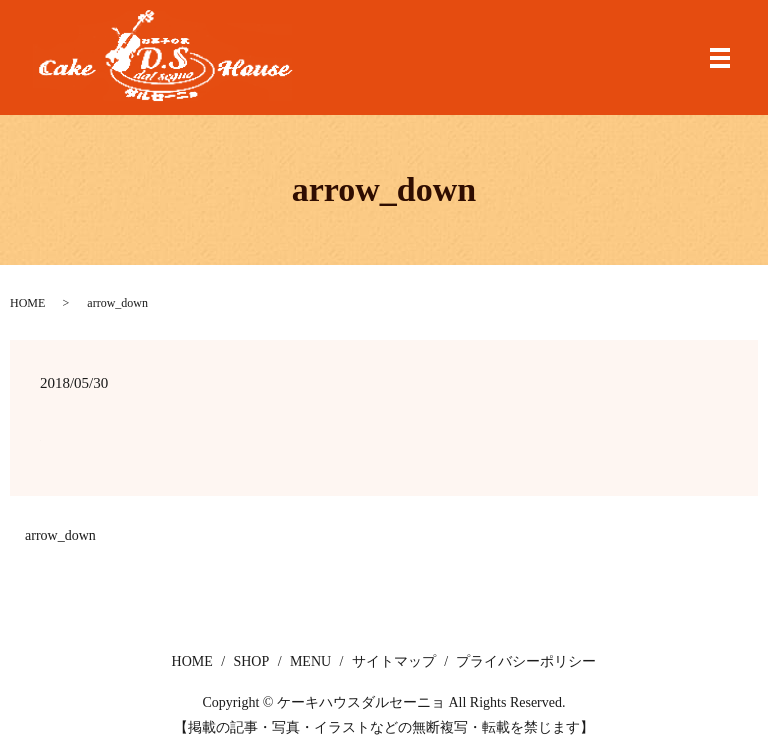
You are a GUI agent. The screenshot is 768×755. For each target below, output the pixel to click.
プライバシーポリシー (526, 661)
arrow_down (60, 535)
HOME (27, 303)
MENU (310, 661)
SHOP (251, 661)
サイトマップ (394, 661)
